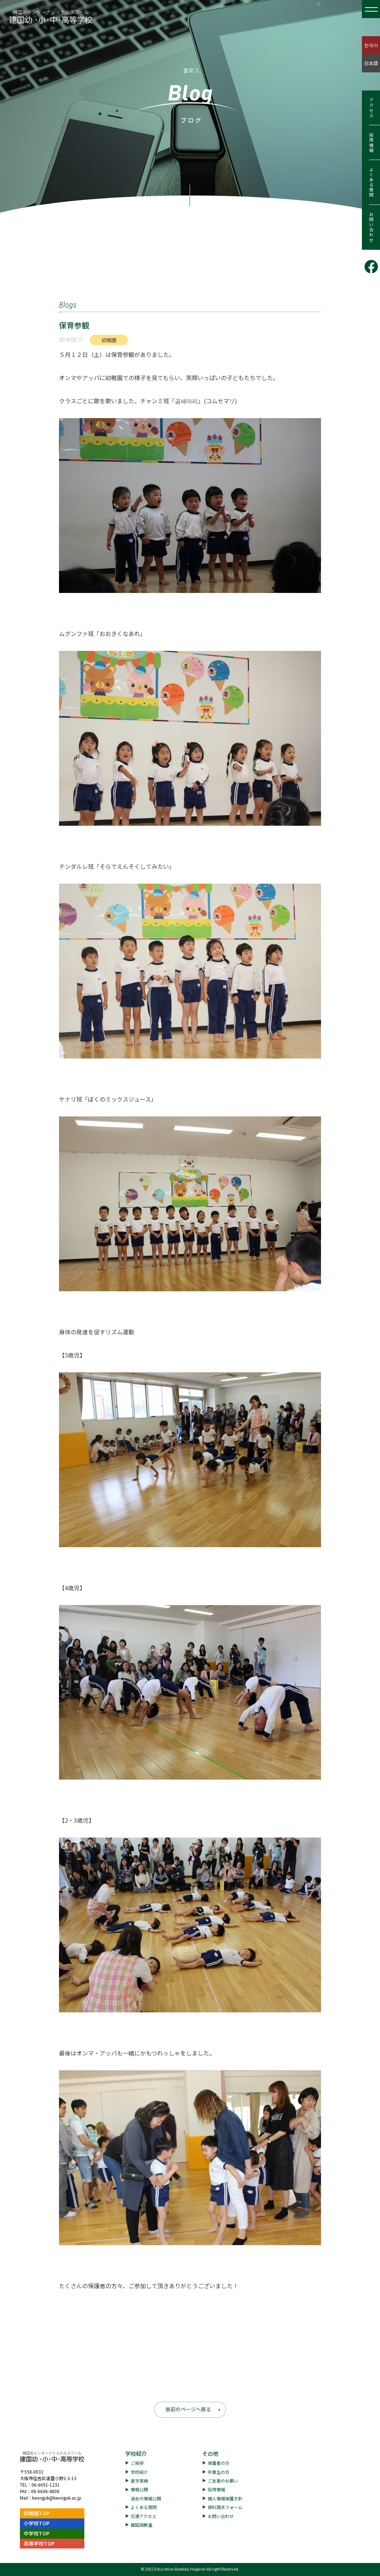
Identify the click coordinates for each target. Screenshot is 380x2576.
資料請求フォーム (225, 2507)
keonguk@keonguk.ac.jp (56, 2498)
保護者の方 (218, 2463)
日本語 (371, 63)
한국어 (371, 45)
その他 (210, 2453)
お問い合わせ (371, 227)
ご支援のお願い (223, 2481)
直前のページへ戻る (188, 2409)
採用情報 (371, 142)
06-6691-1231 (45, 2485)
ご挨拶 (137, 2463)
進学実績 (139, 2481)
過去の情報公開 (146, 2498)
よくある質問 (371, 182)
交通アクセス (143, 2516)
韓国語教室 (141, 2525)
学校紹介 (136, 2453)
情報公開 (139, 2489)
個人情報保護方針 (225, 2498)
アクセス (371, 108)
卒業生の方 (218, 2472)
